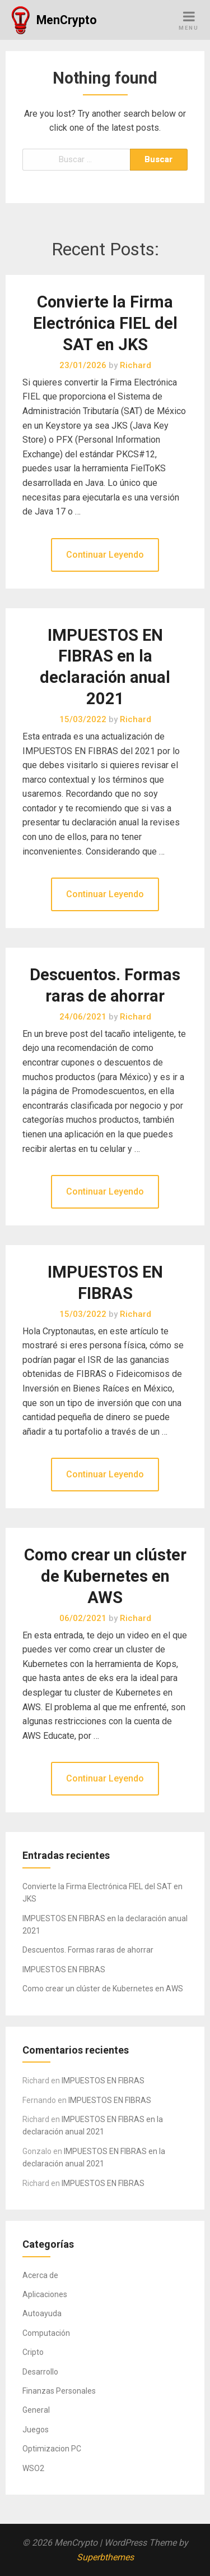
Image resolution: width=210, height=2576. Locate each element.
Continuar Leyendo (105, 554)
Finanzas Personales (59, 2390)
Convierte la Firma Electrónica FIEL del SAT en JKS (105, 323)
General (36, 2409)
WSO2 (33, 2468)
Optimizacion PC (51, 2448)
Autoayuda (42, 2313)
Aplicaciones (44, 2294)
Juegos (35, 2429)
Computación (46, 2333)
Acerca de (40, 2275)
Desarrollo (40, 2371)
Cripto (33, 2352)
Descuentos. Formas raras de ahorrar (87, 1949)
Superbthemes (105, 2557)
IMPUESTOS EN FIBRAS (63, 1969)
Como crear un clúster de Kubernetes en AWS (105, 1576)
